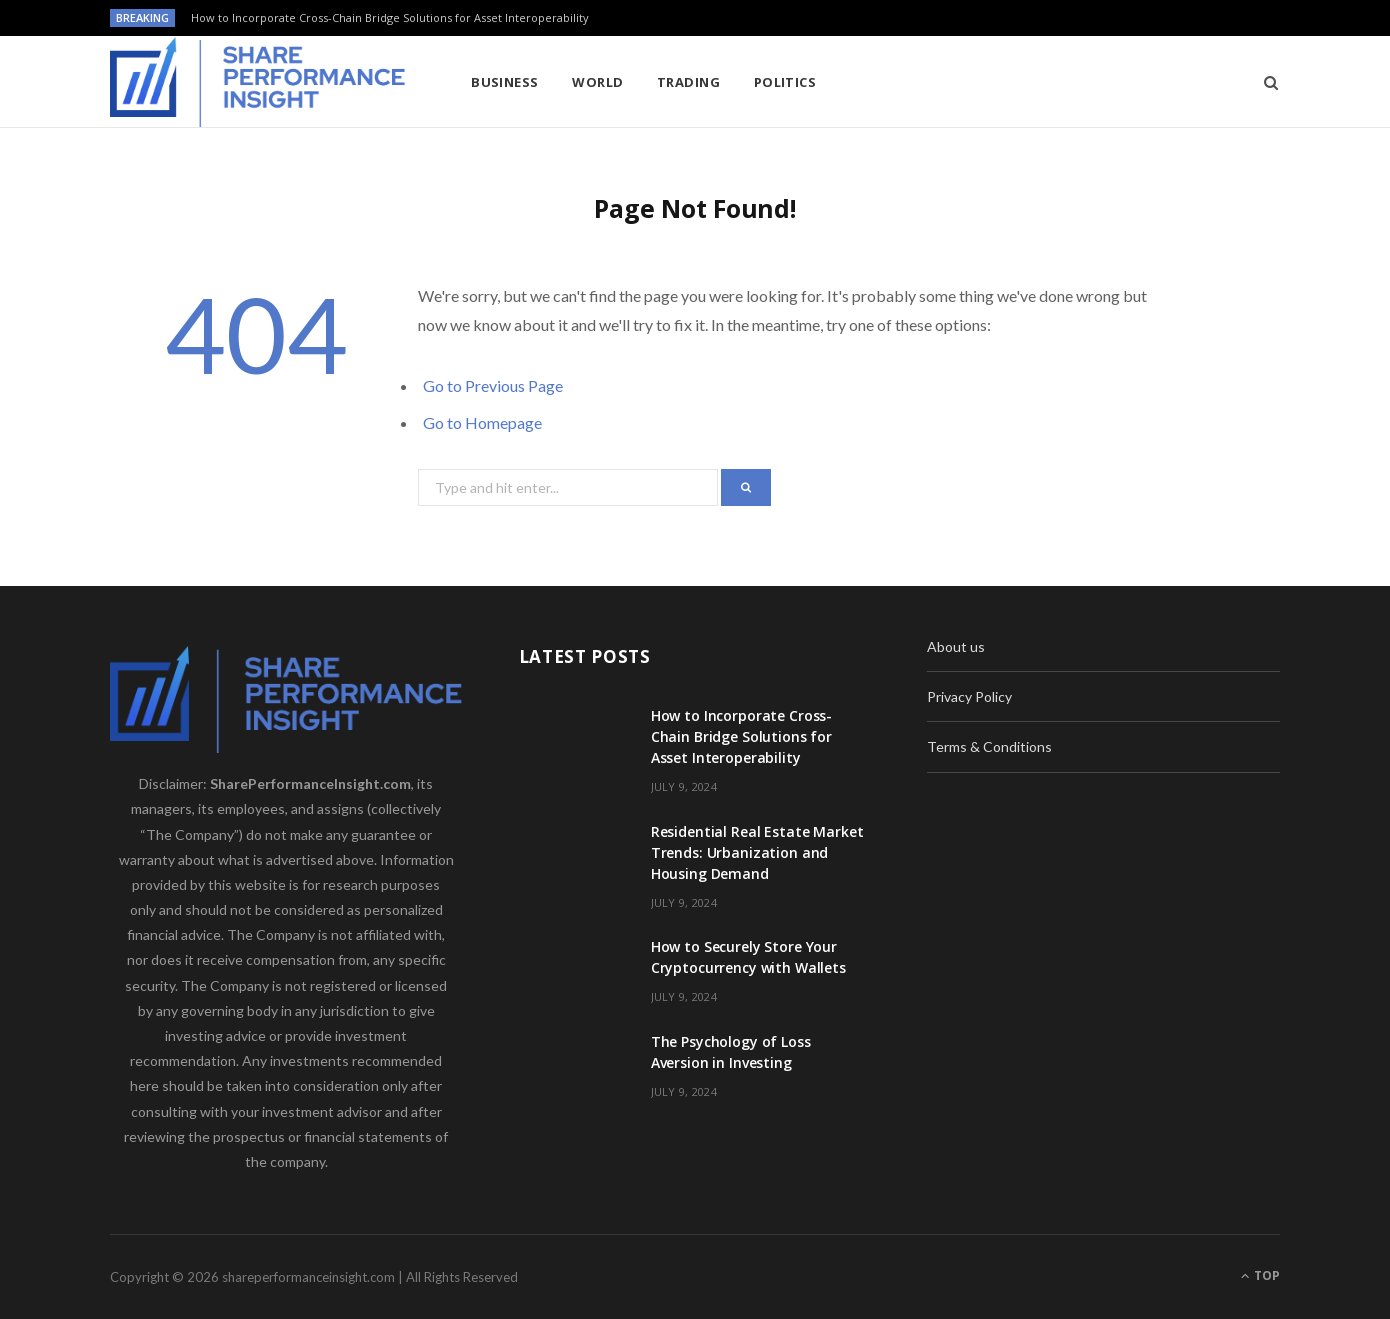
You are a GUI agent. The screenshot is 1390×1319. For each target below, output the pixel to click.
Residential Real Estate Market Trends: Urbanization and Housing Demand (757, 852)
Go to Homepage (482, 422)
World (597, 82)
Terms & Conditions (989, 746)
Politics (785, 82)
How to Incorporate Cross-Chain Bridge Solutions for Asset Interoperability (390, 18)
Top (1260, 1275)
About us (956, 646)
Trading (688, 82)
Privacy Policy (969, 696)
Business (505, 82)
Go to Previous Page (493, 385)
